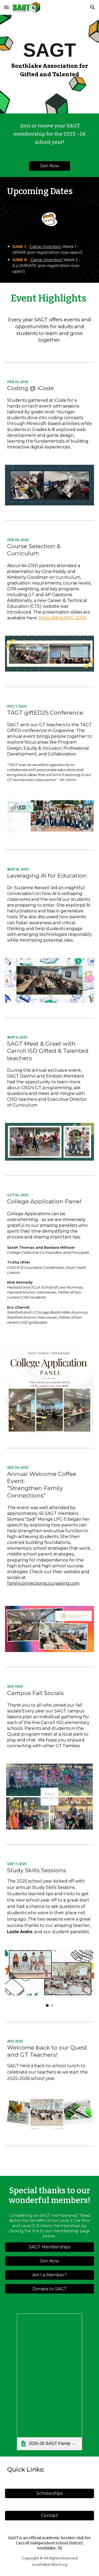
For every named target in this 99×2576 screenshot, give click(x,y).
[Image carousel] (49, 1978)
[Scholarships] (49, 2493)
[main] (49, 52)
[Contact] (49, 2515)
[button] (6, 7)
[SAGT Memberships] (49, 2247)
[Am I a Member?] (49, 2275)
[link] (49, 2382)
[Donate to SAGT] (49, 2289)
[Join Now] (49, 166)
